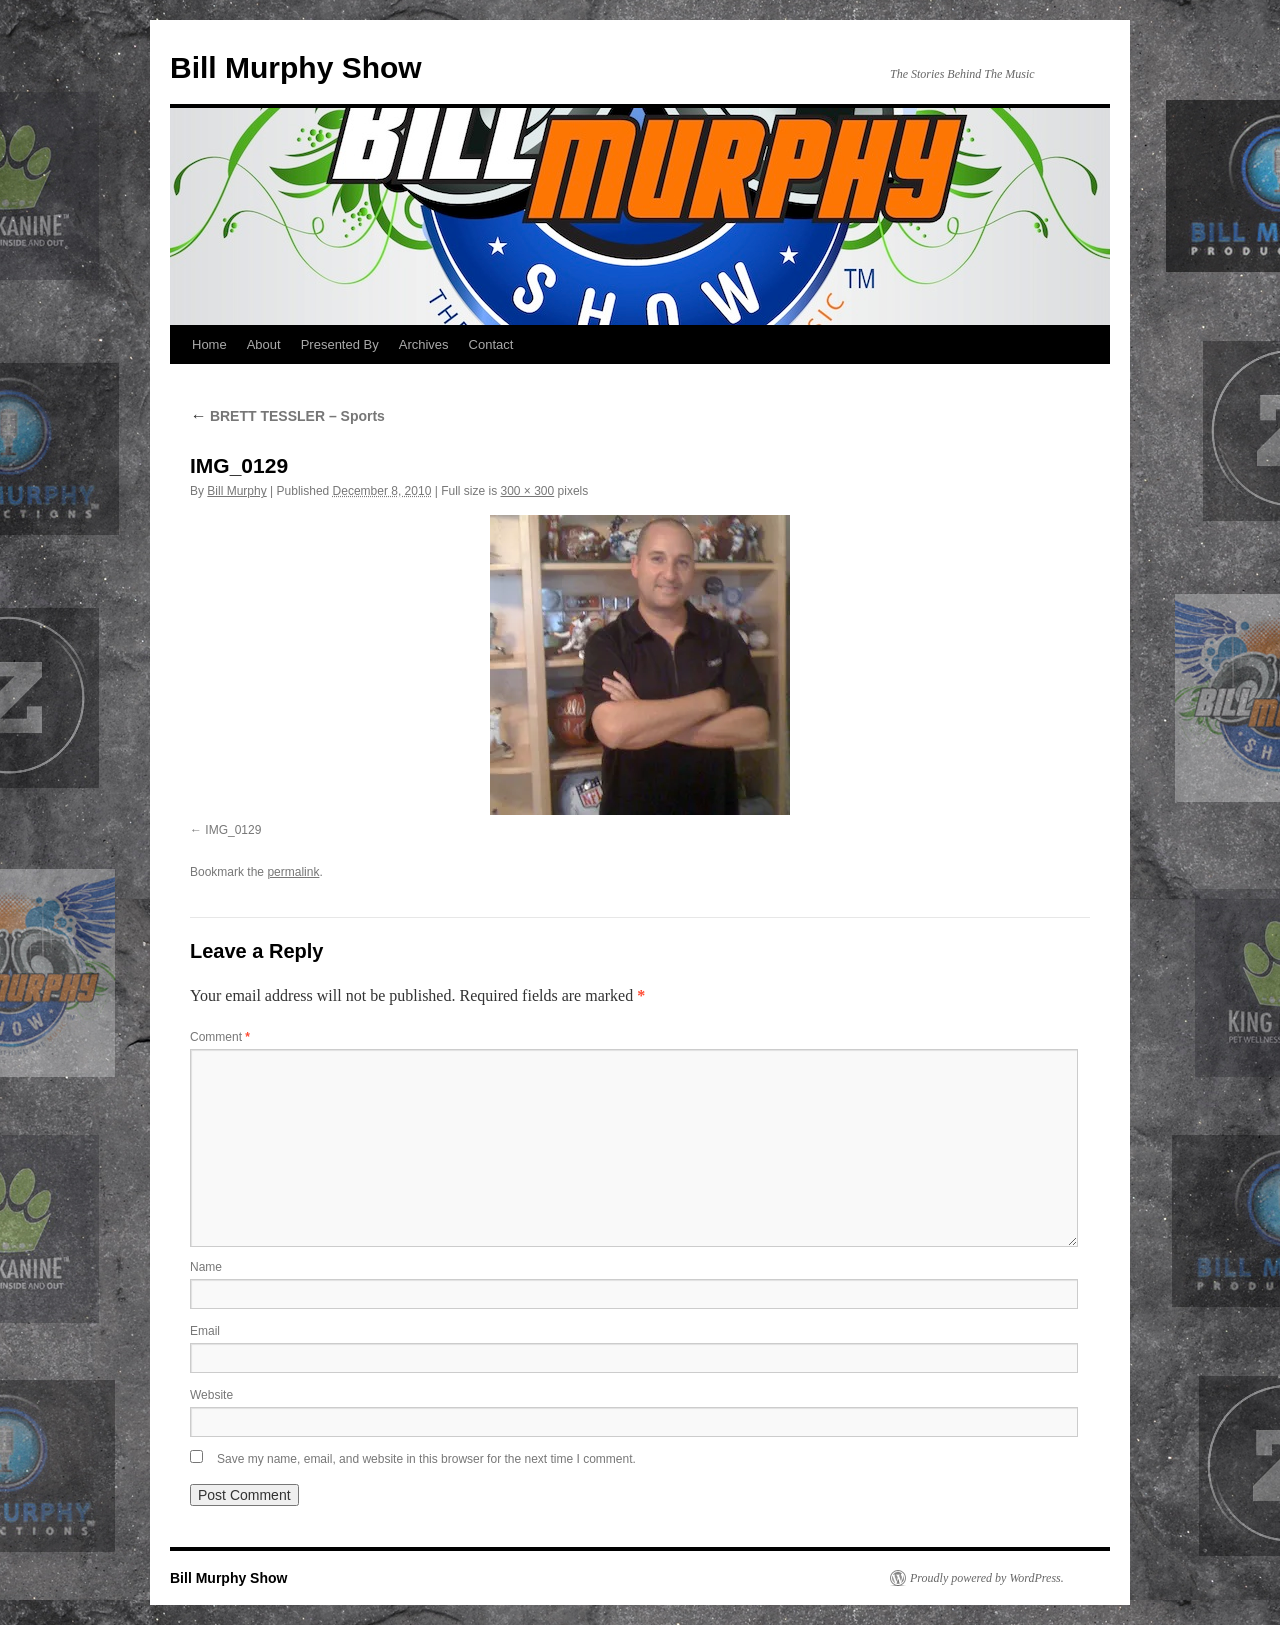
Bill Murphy (236, 491)
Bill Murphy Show (296, 67)
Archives (424, 344)
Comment (220, 1037)
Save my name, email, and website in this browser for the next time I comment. (426, 1459)
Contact (491, 344)
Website (211, 1395)
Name (206, 1267)
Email (205, 1331)
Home (209, 344)
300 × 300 (527, 491)
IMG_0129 (233, 830)
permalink (293, 872)
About (264, 344)
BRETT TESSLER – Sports (287, 416)
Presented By (340, 344)
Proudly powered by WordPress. (987, 1578)
